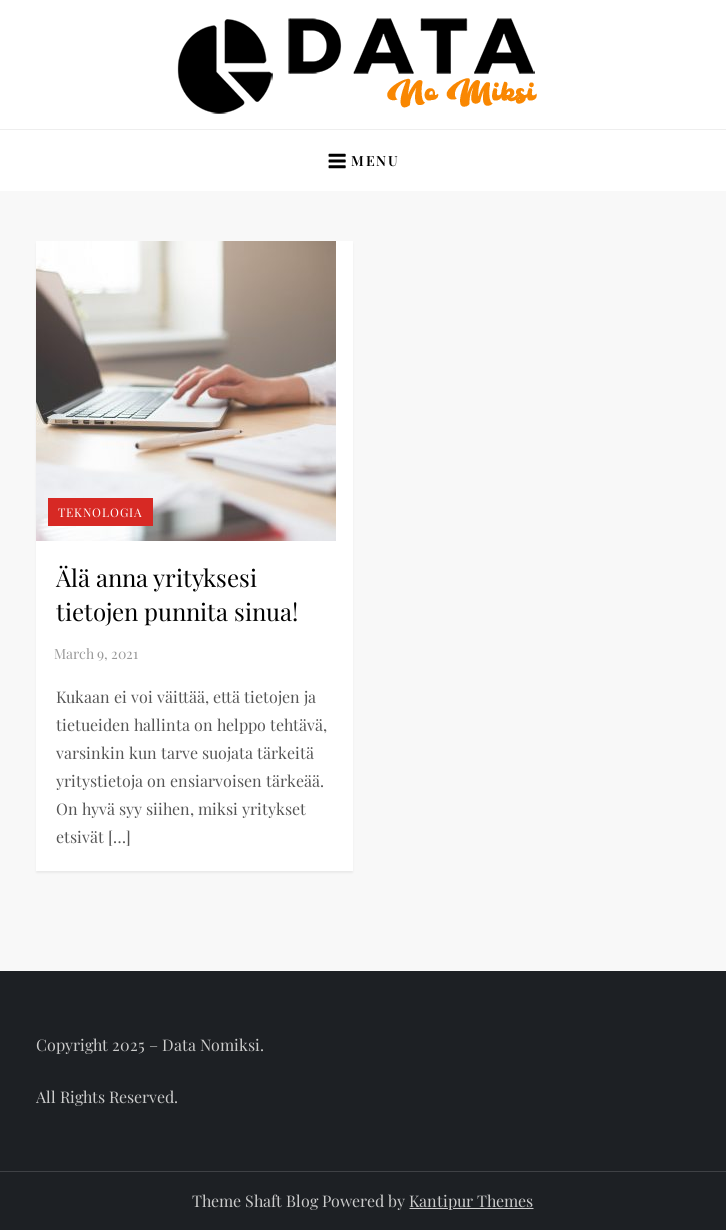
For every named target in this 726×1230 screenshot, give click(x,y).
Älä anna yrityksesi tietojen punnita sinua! (177, 594)
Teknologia (100, 512)
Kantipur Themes (471, 1200)
